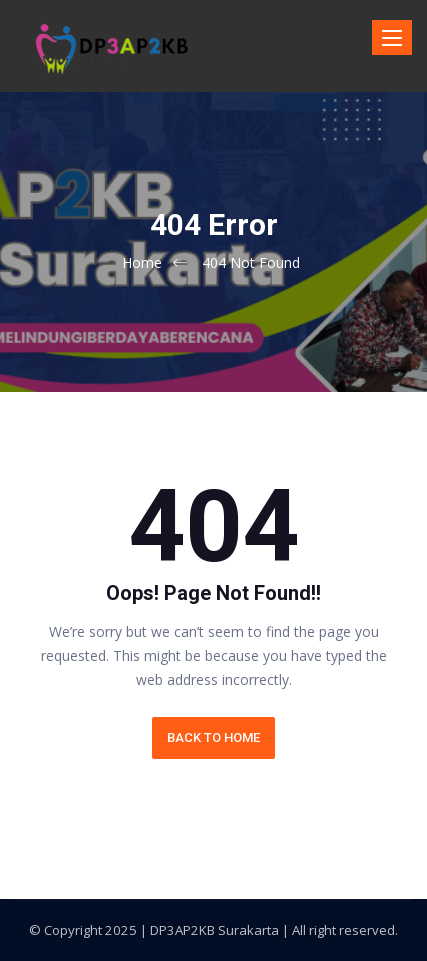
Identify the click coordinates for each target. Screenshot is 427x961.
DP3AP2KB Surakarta (214, 930)
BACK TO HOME (213, 737)
